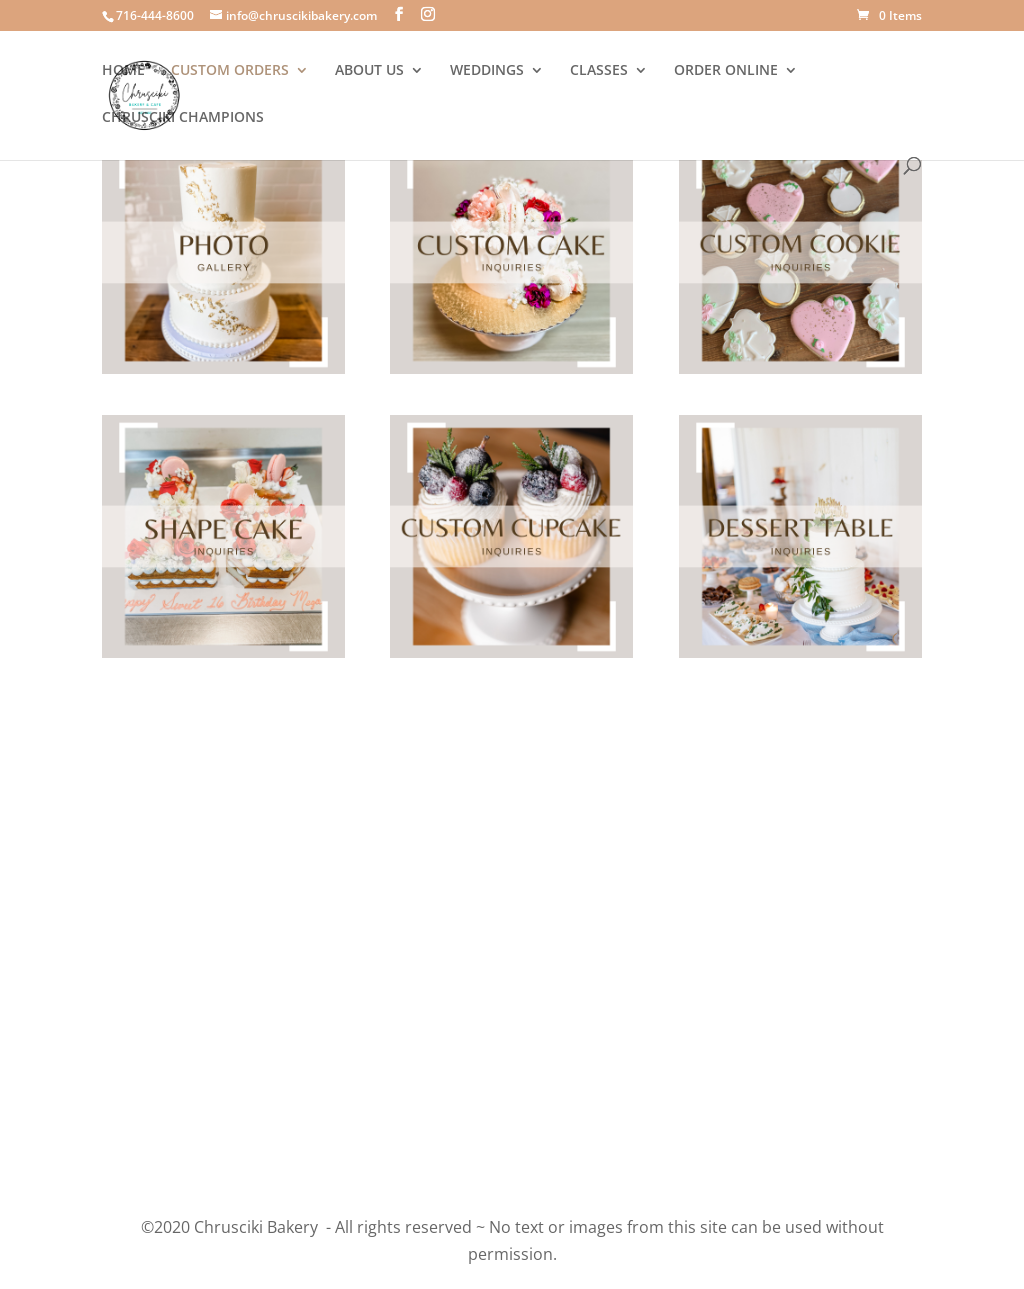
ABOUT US (369, 71)
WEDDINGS (487, 71)
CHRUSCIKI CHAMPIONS (183, 118)
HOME (123, 71)
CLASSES (599, 71)
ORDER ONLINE (726, 71)
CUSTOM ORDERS (230, 71)
